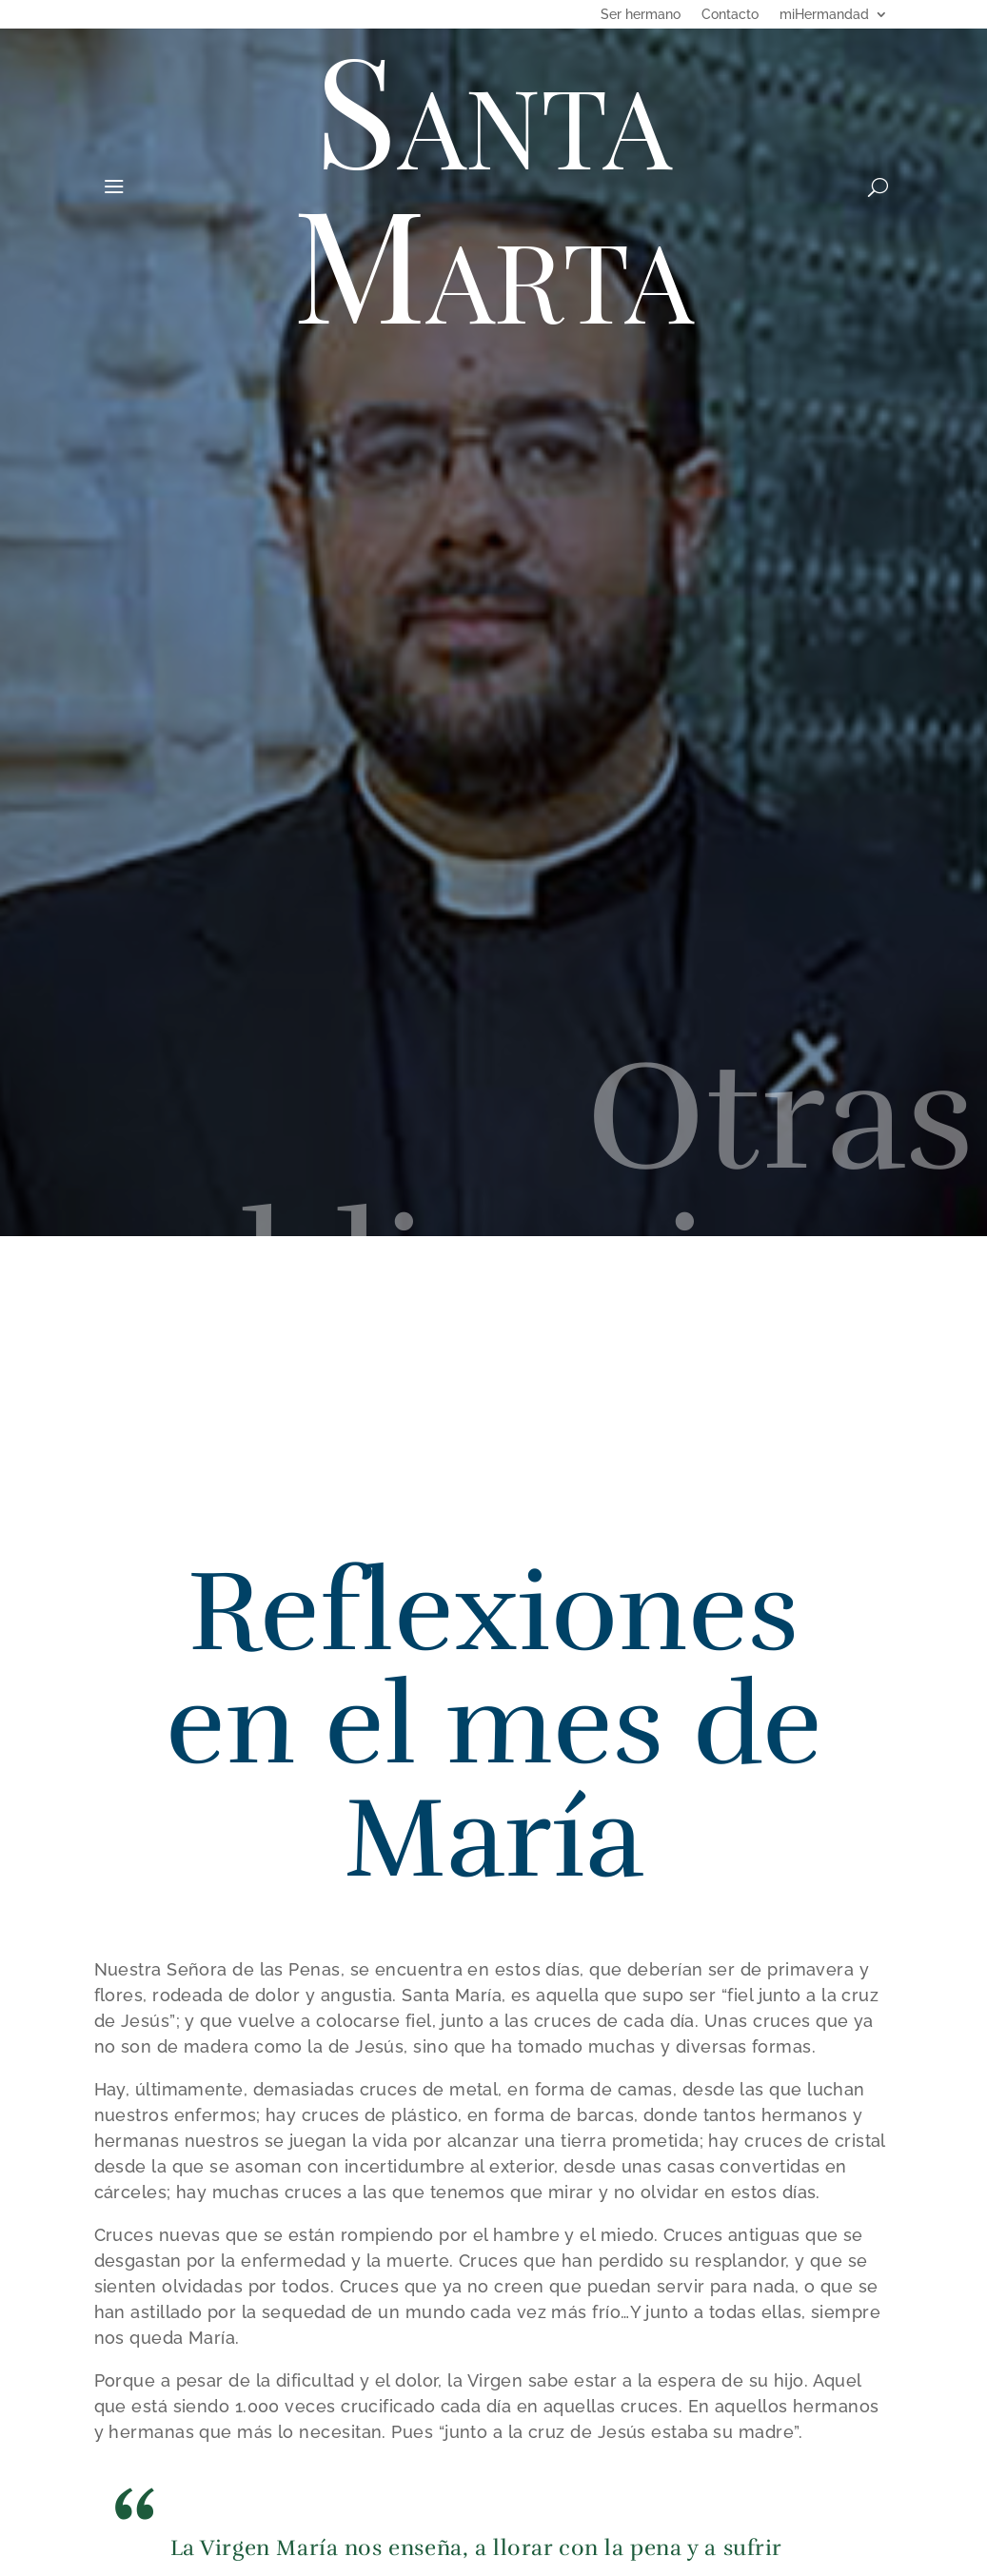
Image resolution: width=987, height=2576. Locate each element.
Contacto (730, 15)
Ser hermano (641, 15)
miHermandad (824, 15)
